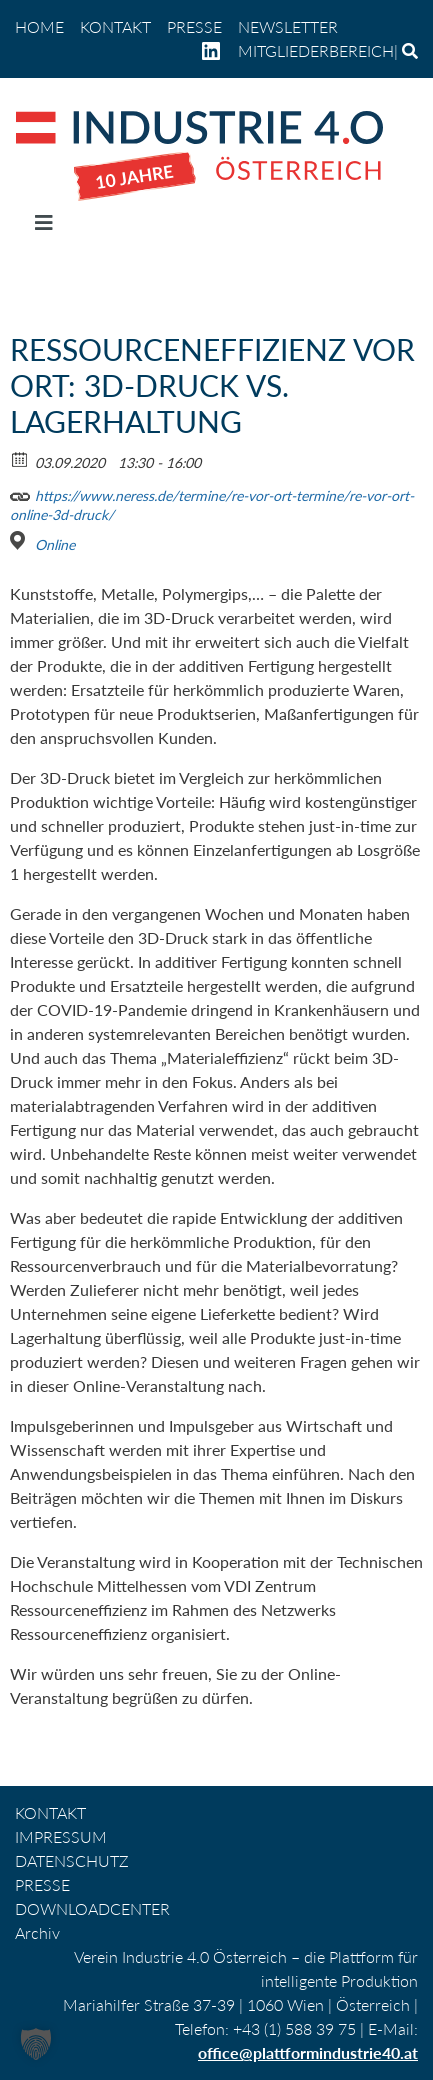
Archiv (37, 1932)
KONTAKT (115, 26)
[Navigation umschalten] (44, 227)
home (39, 26)
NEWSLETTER (288, 26)
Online (55, 544)
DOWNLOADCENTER (92, 1908)
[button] (36, 2044)
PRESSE (194, 26)
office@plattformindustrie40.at (308, 2052)
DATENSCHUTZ (72, 1860)
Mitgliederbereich (316, 50)
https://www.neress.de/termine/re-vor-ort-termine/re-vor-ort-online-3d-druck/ (212, 502)
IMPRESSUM (61, 1836)
